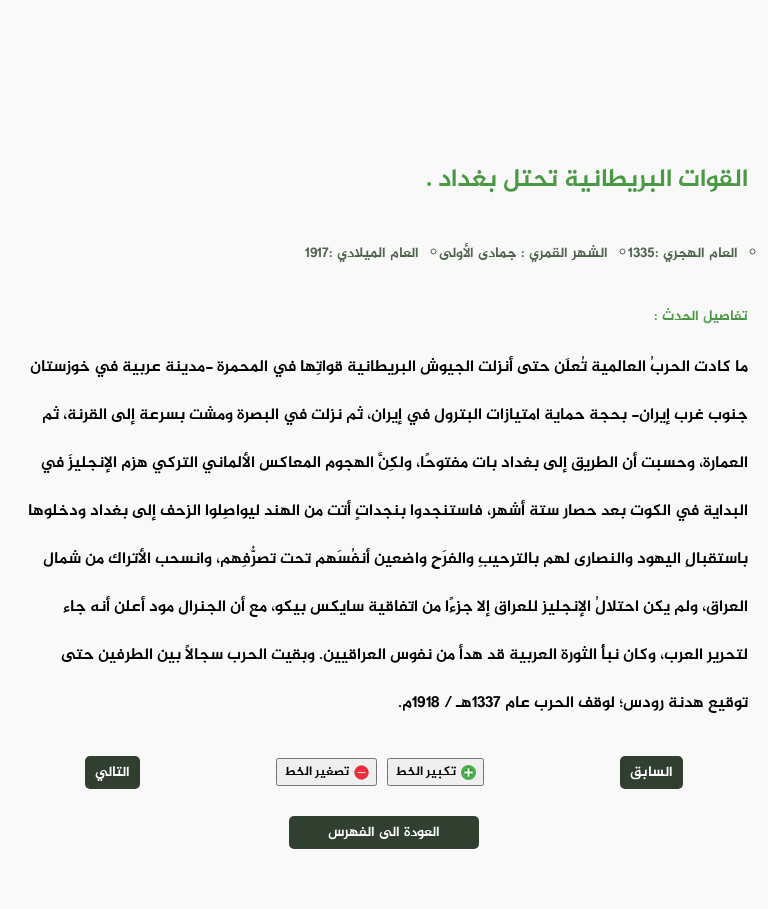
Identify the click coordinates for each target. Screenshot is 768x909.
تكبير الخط (435, 772)
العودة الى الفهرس (384, 832)
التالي (112, 772)
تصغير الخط (326, 772)
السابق (651, 772)
